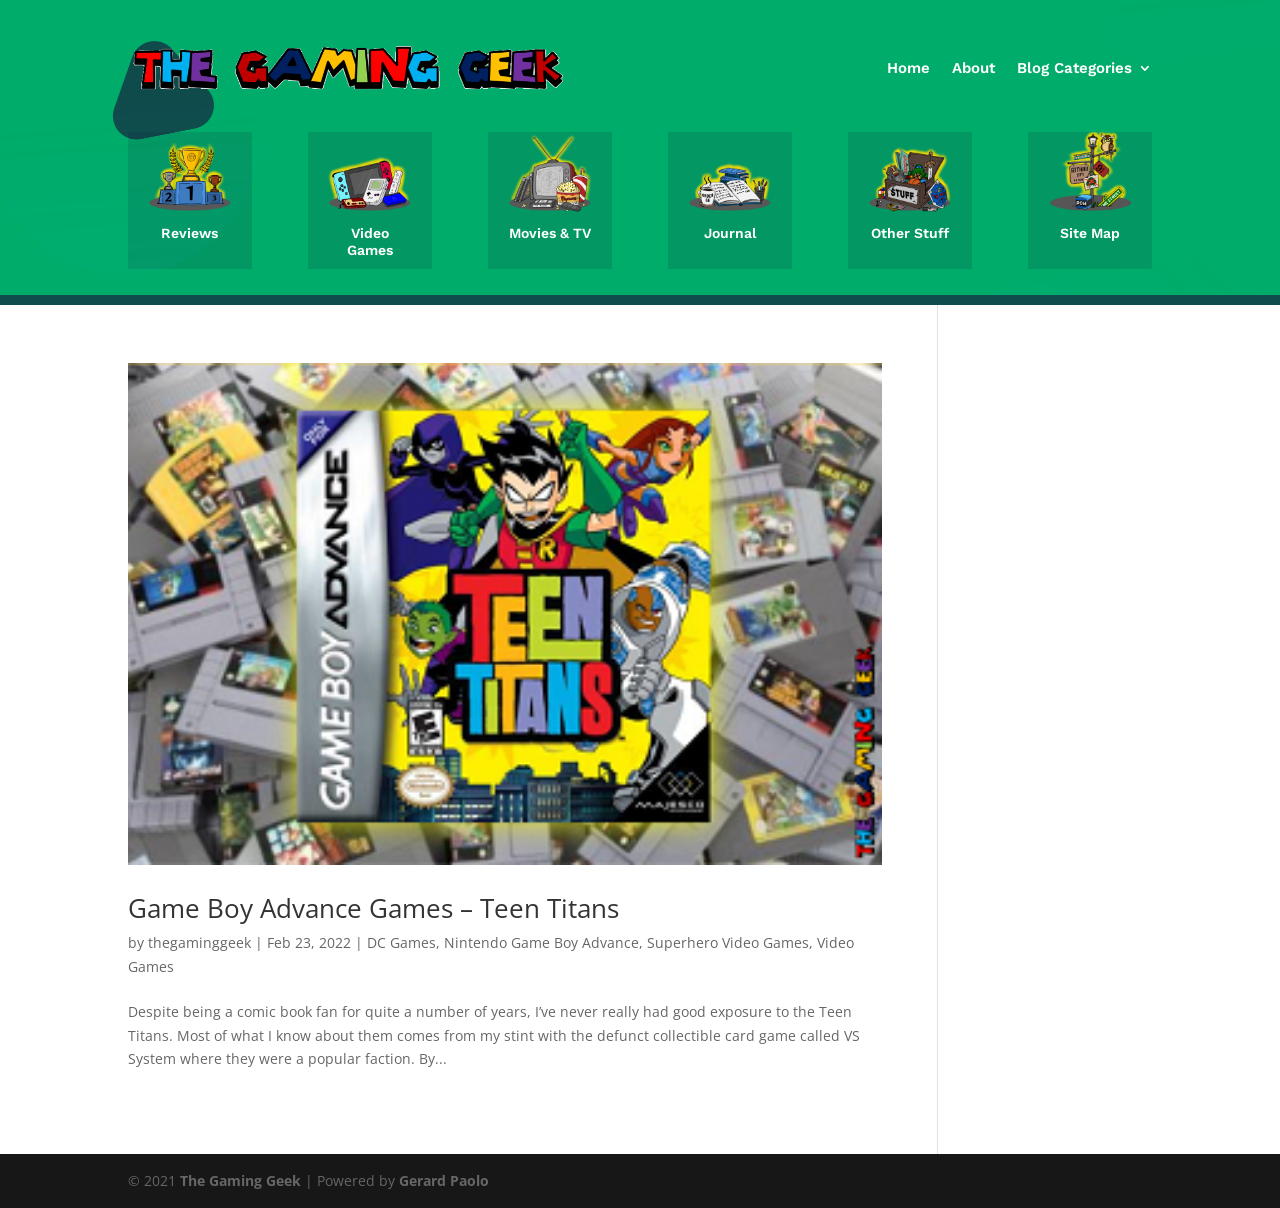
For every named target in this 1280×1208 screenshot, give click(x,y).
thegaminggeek (199, 942)
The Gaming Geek (240, 1180)
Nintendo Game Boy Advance (541, 942)
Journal (730, 233)
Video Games (370, 241)
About (973, 68)
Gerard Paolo (444, 1180)
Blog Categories (1074, 68)
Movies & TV (550, 233)
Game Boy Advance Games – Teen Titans (373, 908)
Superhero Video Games (728, 942)
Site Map (1090, 233)
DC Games (401, 942)
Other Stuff (910, 233)
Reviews (189, 233)
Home (908, 68)
